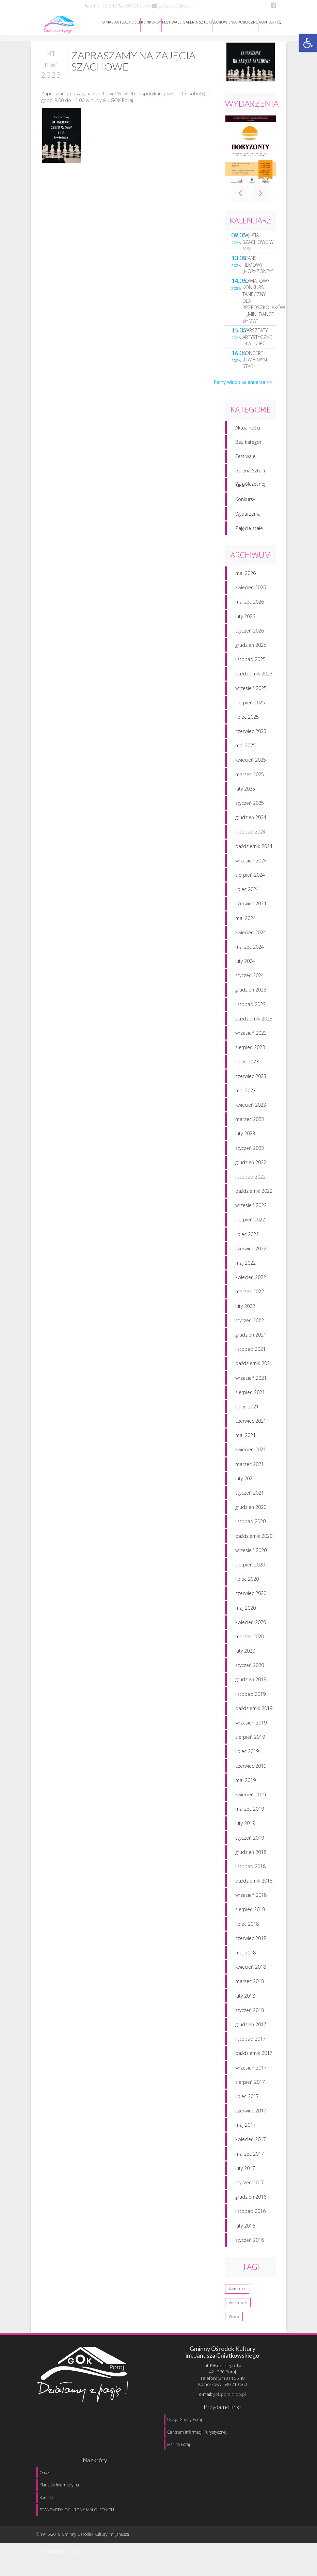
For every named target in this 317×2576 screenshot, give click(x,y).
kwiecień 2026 (250, 593)
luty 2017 (245, 2173)
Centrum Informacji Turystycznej (197, 2432)
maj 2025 (245, 751)
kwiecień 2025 (250, 765)
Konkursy (245, 504)
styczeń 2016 (249, 2245)
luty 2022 (245, 1311)
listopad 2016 (250, 2216)
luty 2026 (245, 621)
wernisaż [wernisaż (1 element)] (238, 2307)
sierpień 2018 (250, 1914)
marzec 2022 (249, 1297)
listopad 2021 (250, 1354)
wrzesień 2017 (251, 2073)
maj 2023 (245, 1095)
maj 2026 (245, 578)
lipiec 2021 (247, 1411)
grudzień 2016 (250, 2202)
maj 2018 (245, 1957)
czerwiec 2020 (250, 1598)
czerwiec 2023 (250, 1081)
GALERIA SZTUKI (197, 22)
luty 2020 (245, 1656)
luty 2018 (245, 2001)
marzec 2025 (249, 779)
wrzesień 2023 (251, 1038)
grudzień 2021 (250, 1340)
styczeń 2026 (249, 636)
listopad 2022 (250, 1181)
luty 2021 (245, 1483)
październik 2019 (253, 1713)
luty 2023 (245, 1139)
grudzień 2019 (250, 1685)
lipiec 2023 (247, 1067)
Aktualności (247, 433)
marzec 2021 (249, 1469)
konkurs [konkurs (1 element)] (237, 2293)
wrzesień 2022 (251, 1210)
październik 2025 (253, 679)
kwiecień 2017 (250, 2144)
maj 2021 (245, 1440)
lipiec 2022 (247, 1239)
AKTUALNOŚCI (127, 22)
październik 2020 (253, 1541)
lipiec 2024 (247, 894)
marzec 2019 (249, 1814)
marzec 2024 (249, 952)
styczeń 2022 (249, 1325)
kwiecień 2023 (250, 1110)
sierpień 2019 (250, 1742)
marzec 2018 (249, 1986)
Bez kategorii (249, 447)
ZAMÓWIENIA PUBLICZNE (235, 22)
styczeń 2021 (249, 1498)
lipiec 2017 (247, 2101)
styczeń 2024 (249, 981)
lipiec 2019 (247, 1756)
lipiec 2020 (247, 1584)
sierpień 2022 (250, 1225)
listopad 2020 (250, 1527)
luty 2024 (245, 966)
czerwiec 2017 (250, 2115)
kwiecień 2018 (250, 1972)
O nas (44, 2473)
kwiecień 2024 (250, 937)
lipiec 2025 (247, 722)
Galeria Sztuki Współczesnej (250, 477)
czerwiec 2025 (250, 736)
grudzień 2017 (250, 2029)
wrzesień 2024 (251, 865)
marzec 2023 (249, 1124)
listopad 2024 (250, 837)
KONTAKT (267, 22)
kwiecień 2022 (250, 1282)
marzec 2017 (249, 2159)
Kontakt (46, 2497)
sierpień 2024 (250, 880)
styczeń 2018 (249, 2015)
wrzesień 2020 (251, 1555)
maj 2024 (245, 923)
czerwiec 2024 (250, 909)
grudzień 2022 (250, 1167)
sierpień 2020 (250, 1569)
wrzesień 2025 (251, 693)
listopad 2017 (250, 2044)
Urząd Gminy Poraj (184, 2419)
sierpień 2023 (250, 1052)
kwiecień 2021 (250, 1455)
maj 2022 (245, 1268)
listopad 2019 (250, 1699)
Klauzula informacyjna (59, 2485)
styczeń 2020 (249, 1670)
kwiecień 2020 (250, 1627)
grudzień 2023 (250, 995)
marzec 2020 (249, 1641)
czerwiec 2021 (250, 1426)
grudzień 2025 (250, 650)
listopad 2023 (250, 1009)
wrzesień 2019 (251, 1727)
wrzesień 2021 (251, 1383)
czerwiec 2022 (250, 1253)
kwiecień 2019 (250, 1799)
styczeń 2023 (249, 1153)
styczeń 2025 (249, 808)
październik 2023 (253, 1023)
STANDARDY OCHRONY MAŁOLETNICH (76, 2510)
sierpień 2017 (250, 2087)
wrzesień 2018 (251, 1900)
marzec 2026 (249, 607)
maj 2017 (245, 2130)
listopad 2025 (250, 664)
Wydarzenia (247, 519)
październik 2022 (253, 1196)
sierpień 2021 (250, 1397)
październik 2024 (253, 851)
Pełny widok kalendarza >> (242, 387)
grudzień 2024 (250, 822)
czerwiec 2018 (250, 1943)
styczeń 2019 (249, 1843)
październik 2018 (253, 1886)
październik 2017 (253, 2058)
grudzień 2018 (250, 1857)
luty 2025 (245, 794)
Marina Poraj (178, 2444)
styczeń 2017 (249, 2187)
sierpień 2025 (250, 707)
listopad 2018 (250, 1871)
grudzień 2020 (250, 1512)
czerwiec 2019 (250, 1771)
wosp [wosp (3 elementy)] (234, 2321)
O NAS (107, 22)
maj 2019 (245, 1785)
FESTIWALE (171, 22)
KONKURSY (151, 22)
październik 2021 (253, 1368)
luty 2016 (245, 2231)
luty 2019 (245, 1828)
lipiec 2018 (247, 1929)
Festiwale (245, 461)
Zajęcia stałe (249, 533)
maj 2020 (245, 1613)
